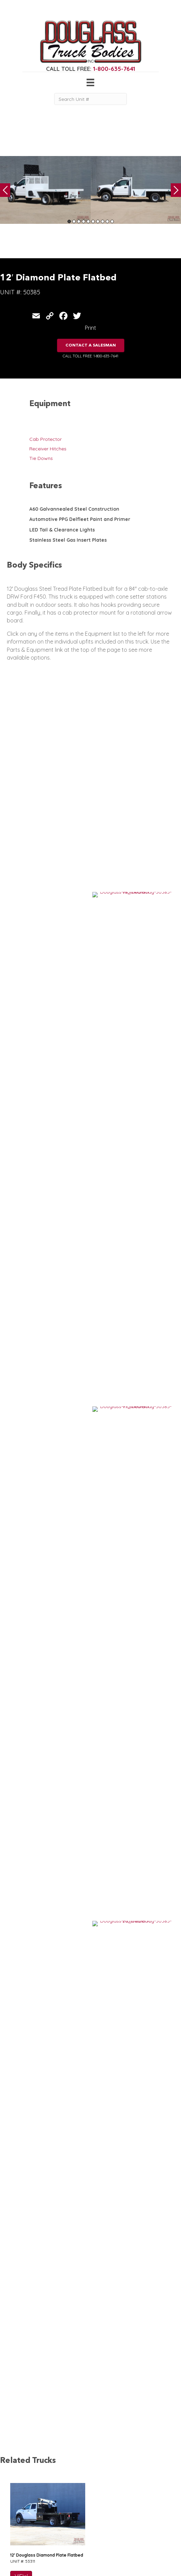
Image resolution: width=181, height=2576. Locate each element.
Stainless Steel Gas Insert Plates (68, 540)
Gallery (53, 2505)
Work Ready (60, 2517)
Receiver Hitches (47, 449)
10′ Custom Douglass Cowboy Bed (44, 1312)
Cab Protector (45, 439)
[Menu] (90, 82)
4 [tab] (83, 221)
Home (52, 2491)
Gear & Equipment (66, 2498)
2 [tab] (74, 221)
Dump (13, 2545)
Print (90, 327)
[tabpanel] (45, 190)
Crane (13, 2498)
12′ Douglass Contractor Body (40, 1947)
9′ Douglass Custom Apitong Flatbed (47, 1524)
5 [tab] (88, 221)
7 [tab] (98, 221)
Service (15, 2491)
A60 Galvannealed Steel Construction (74, 509)
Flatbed (15, 2538)
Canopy (16, 2531)
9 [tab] (107, 221)
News (52, 2524)
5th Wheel (18, 2524)
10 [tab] (112, 221)
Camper (16, 2512)
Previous (5, 190)
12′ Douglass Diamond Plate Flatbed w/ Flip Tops (59, 1418)
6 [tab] (93, 221)
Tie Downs (41, 458)
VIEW (21, 1227)
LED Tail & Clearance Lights (62, 530)
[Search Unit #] (90, 99)
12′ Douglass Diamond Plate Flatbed (46, 1206)
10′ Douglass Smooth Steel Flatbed (45, 1630)
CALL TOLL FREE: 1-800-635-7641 (90, 356)
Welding (16, 2505)
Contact (55, 2531)
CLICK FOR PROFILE (145, 2533)
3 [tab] (78, 221)
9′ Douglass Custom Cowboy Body (45, 1736)
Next (176, 190)
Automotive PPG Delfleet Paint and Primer (79, 519)
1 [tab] (69, 221)
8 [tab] (102, 221)
